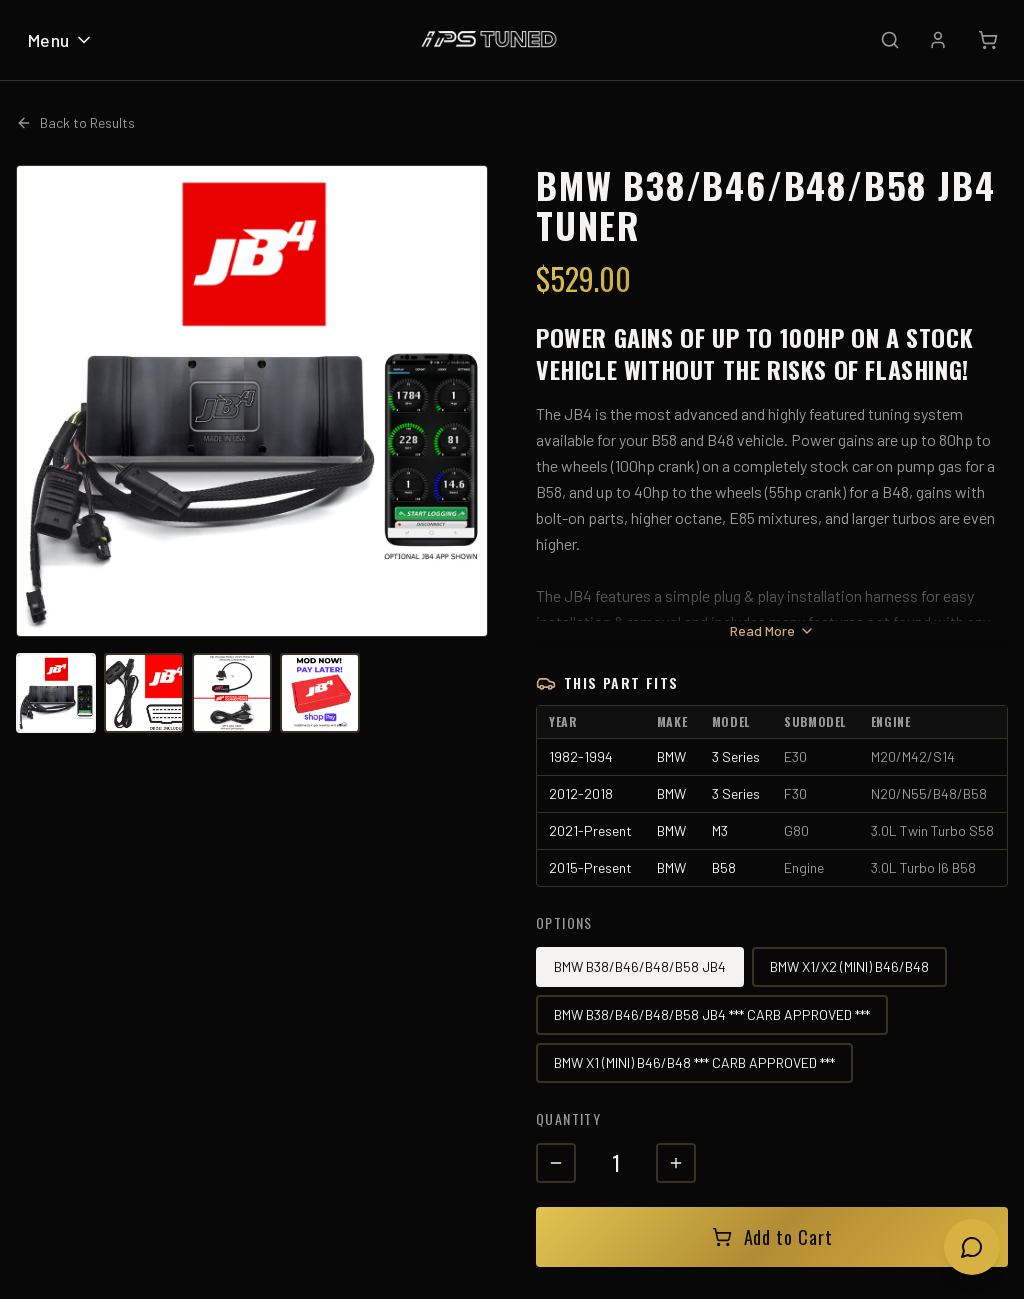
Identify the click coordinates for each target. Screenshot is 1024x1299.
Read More (772, 630)
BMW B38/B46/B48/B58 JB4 (640, 966)
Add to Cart (772, 1237)
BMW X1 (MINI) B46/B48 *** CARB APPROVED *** (694, 1062)
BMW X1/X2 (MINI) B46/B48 (849, 966)
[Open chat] (972, 1247)
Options (564, 922)
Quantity (568, 1118)
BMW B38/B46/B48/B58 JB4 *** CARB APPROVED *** (712, 1014)
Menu (61, 40)
